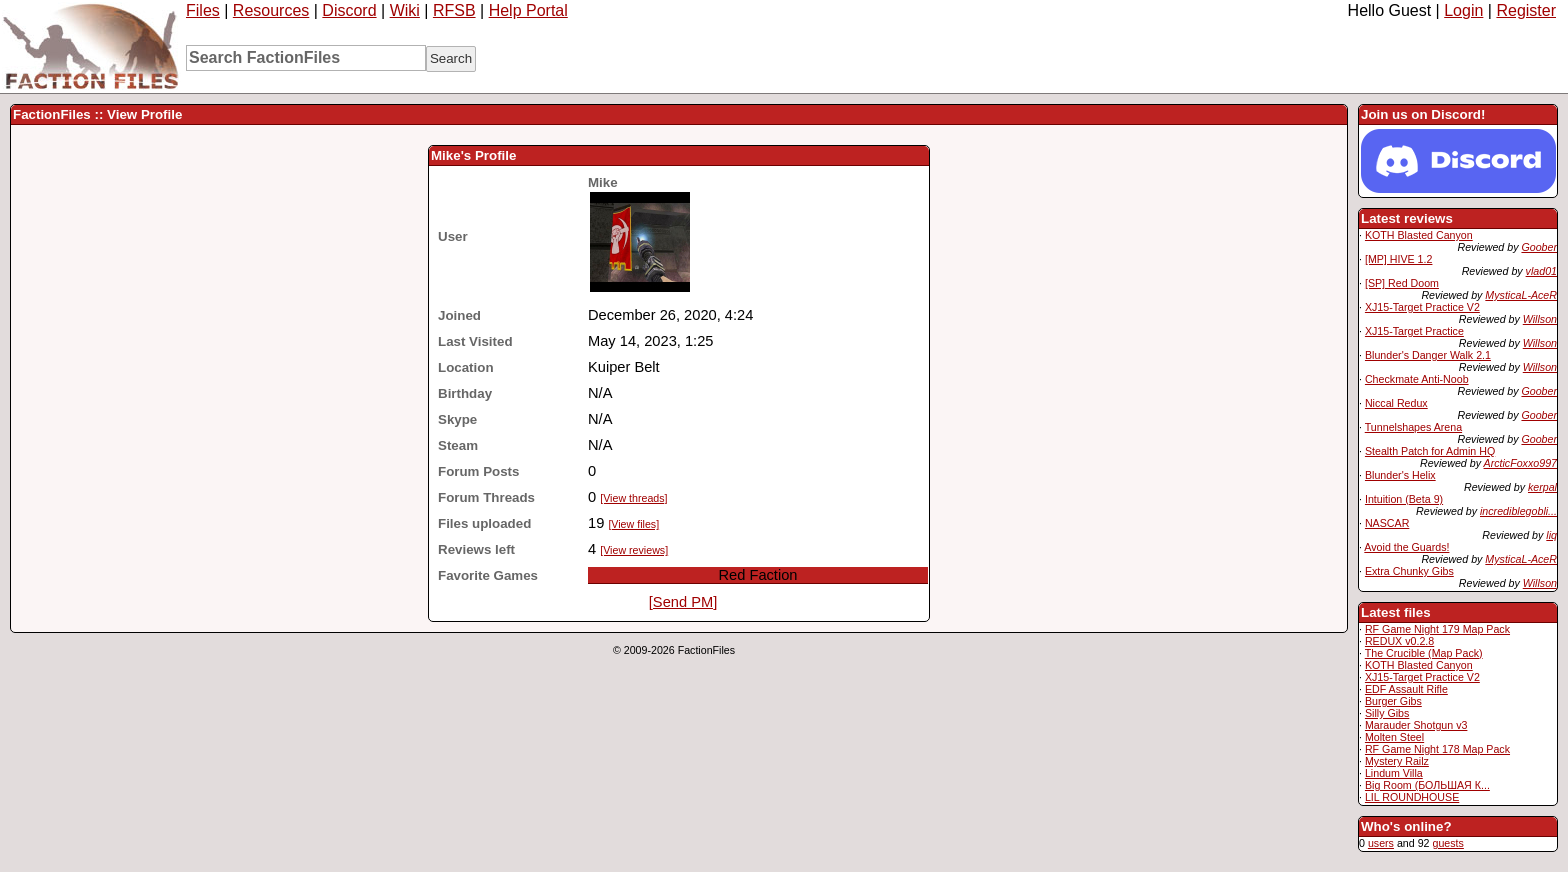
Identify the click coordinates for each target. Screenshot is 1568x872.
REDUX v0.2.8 (1399, 641)
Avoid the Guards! (1406, 547)
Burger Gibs (1393, 701)
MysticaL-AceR (1521, 295)
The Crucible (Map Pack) (1424, 653)
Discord (349, 10)
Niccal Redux (1396, 403)
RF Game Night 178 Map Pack (1437, 749)
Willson (1540, 319)
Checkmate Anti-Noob (1417, 379)
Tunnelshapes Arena (1413, 427)
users (1381, 843)
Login (1463, 10)
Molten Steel (1394, 737)
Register (1526, 10)
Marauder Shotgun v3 (1416, 725)
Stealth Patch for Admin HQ (1430, 451)
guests (1447, 843)
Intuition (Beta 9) (1404, 499)
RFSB (454, 10)
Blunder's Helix (1400, 475)
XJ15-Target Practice (1414, 331)
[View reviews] (634, 550)
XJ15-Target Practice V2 (1422, 307)
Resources (271, 10)
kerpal (1542, 487)
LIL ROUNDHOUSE (1412, 797)
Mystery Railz (1397, 761)
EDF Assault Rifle (1406, 689)
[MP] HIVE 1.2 (1399, 259)
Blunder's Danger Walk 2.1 (1428, 355)
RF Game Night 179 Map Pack (1437, 629)
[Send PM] (683, 602)
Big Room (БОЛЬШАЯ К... (1427, 785)
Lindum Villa (1394, 773)
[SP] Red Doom (1402, 283)
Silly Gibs (1387, 713)
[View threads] (633, 498)
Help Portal (528, 10)
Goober (1539, 247)
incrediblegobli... (1518, 511)
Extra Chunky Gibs (1409, 571)
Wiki (405, 10)
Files (203, 10)
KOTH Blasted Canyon (1419, 235)
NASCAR (1387, 523)
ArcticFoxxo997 (1520, 463)
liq (1551, 535)
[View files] (633, 524)
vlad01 (1541, 271)
